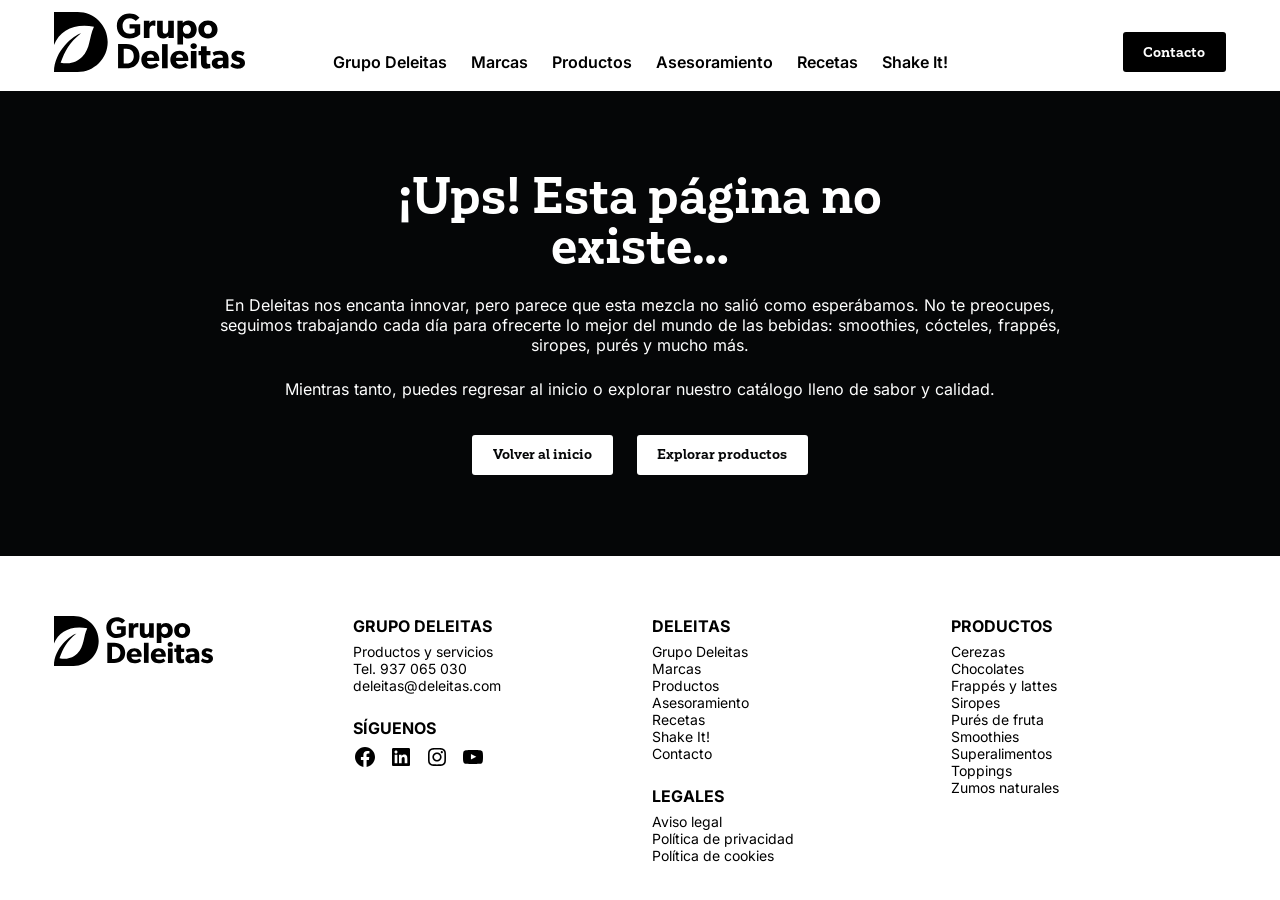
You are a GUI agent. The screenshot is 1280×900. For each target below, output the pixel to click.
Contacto (1174, 52)
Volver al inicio (542, 454)
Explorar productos (722, 454)
